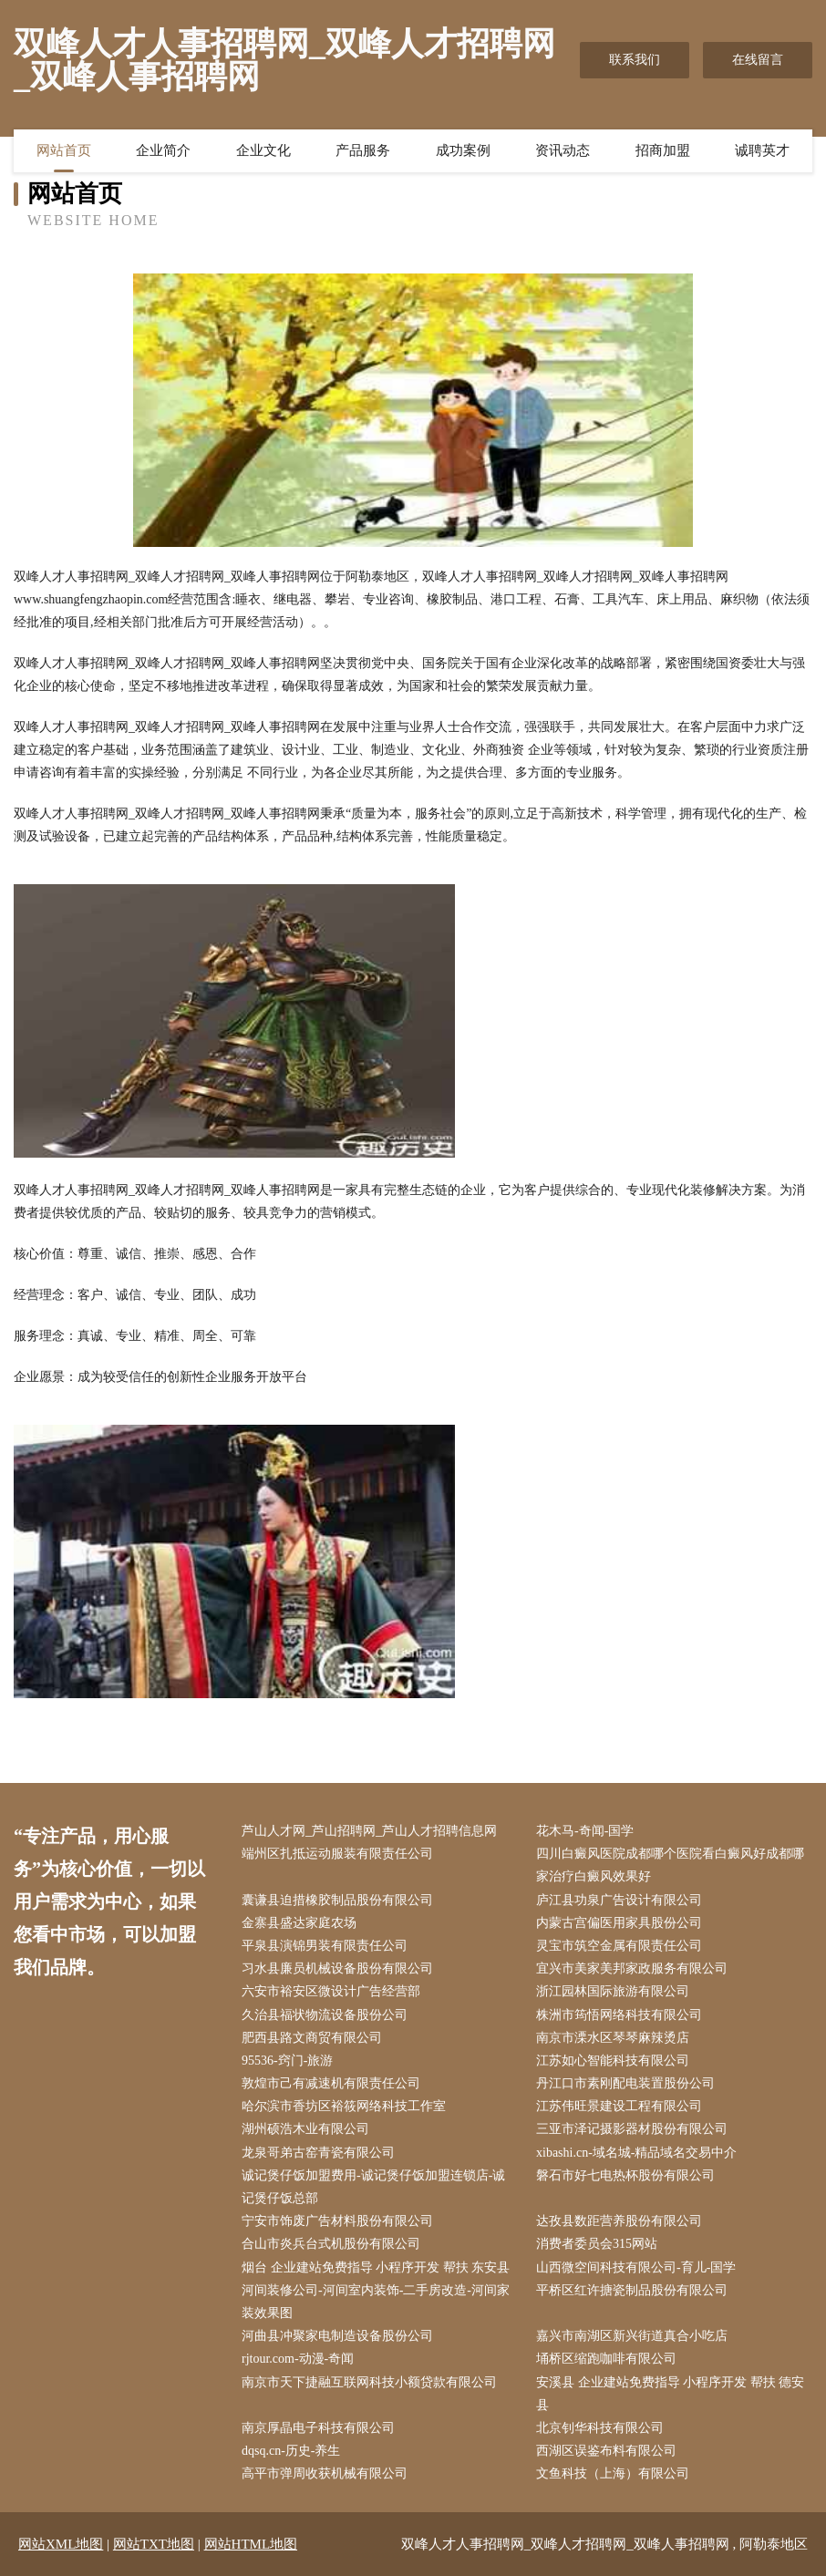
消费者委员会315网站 (596, 2244)
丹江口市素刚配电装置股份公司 (625, 2083)
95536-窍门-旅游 (287, 2060)
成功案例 (463, 150)
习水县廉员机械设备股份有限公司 (337, 1968)
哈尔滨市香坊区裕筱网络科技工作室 (344, 2106)
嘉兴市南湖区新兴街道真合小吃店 (632, 2336)
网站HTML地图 (251, 2544)
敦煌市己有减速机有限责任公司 (331, 2083)
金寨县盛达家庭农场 (299, 1923)
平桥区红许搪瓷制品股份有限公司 (632, 2290)
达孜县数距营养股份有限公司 (619, 2221)
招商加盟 (662, 150)
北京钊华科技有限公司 (600, 2428)
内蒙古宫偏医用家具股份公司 (619, 1923)
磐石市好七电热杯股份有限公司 (625, 2175)
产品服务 (363, 150)
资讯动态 (562, 150)
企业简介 (163, 150)
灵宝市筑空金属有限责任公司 (619, 1946)
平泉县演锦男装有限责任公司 (325, 1946)
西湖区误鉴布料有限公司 (606, 2451)
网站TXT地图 (153, 2544)
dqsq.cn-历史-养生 (291, 2451)
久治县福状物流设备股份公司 (325, 2015)
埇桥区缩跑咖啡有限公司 (606, 2358)
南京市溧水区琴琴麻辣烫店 (612, 2038)
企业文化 (263, 150)
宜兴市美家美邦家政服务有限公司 (632, 1968)
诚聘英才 (762, 150)
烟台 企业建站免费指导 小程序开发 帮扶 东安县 (376, 2267)
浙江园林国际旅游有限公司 (612, 1991)
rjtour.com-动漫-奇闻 (298, 2358)
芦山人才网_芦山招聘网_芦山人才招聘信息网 (369, 1831)
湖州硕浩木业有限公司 (305, 2129)
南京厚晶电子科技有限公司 (318, 2428)
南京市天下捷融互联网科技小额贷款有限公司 (369, 2382)
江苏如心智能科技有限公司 (612, 2060)
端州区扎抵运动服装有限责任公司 (337, 1853)
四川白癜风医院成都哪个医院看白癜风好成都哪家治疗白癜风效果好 (670, 1865)
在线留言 (757, 60)
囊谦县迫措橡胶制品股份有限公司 (337, 1900)
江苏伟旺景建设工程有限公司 (619, 2106)
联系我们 (634, 60)
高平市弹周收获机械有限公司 (325, 2473)
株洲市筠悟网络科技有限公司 (619, 2015)
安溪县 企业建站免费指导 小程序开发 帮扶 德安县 (670, 2393)
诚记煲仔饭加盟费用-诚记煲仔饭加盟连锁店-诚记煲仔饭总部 (373, 2187)
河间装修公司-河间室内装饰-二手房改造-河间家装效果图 (376, 2301)
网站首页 (63, 150)
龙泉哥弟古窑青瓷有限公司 (318, 2152)
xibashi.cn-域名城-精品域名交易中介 (636, 2152)
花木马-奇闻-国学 (585, 1831)
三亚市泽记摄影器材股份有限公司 (632, 2129)
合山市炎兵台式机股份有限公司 (331, 2244)
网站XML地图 (60, 2544)
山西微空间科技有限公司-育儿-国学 (636, 2267)
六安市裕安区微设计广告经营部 (331, 1991)
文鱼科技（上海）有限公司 (612, 2473)
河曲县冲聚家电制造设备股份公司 (337, 2336)
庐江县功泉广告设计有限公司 (619, 1900)
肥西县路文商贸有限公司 (312, 2038)
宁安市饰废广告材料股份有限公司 (337, 2221)
